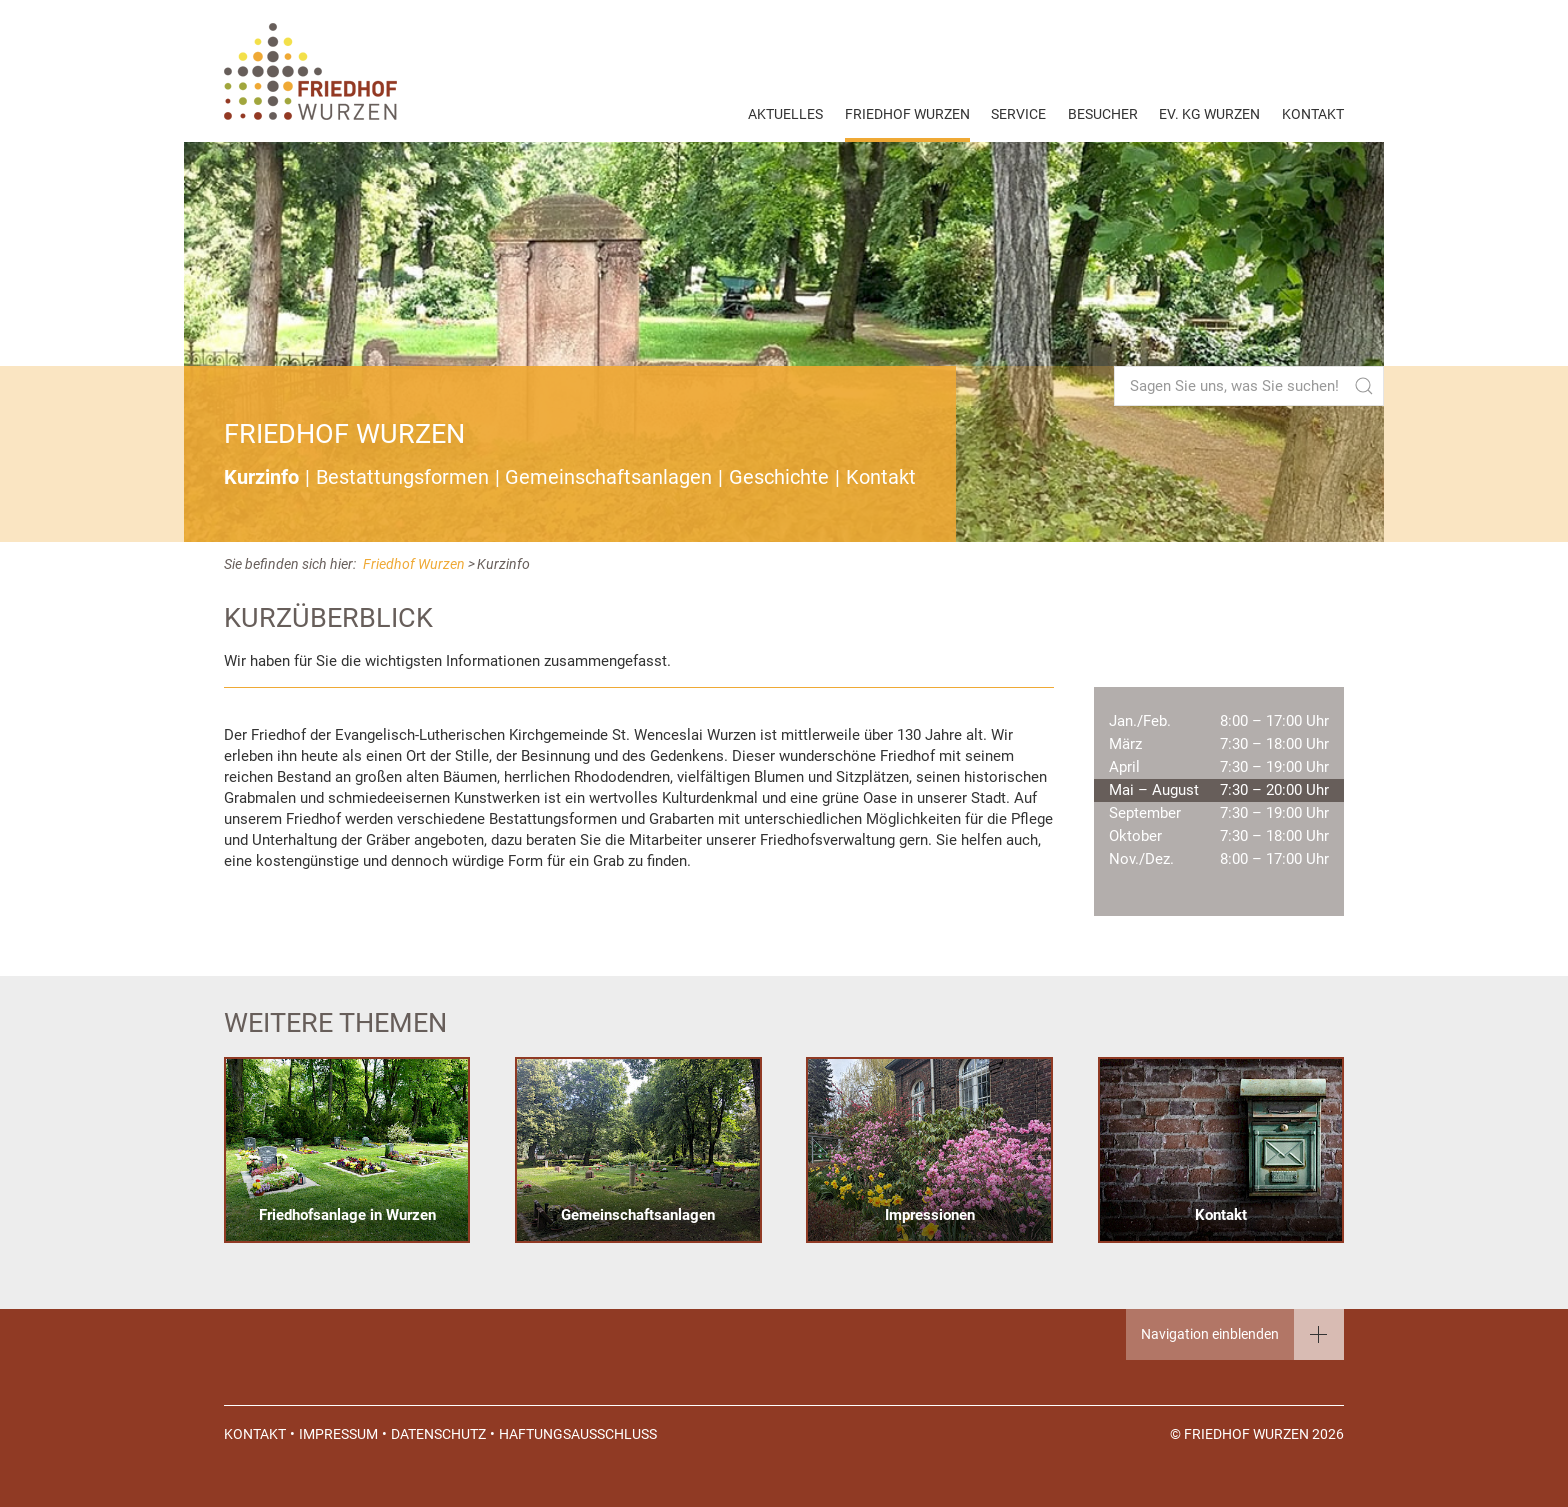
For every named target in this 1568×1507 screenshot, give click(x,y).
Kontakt (1313, 114)
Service (1018, 114)
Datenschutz (438, 1434)
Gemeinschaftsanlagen (608, 477)
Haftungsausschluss (578, 1434)
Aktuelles (785, 114)
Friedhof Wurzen (907, 114)
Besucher (1103, 114)
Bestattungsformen (402, 477)
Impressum (338, 1434)
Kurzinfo (261, 477)
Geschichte (779, 477)
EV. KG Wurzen (1209, 114)
